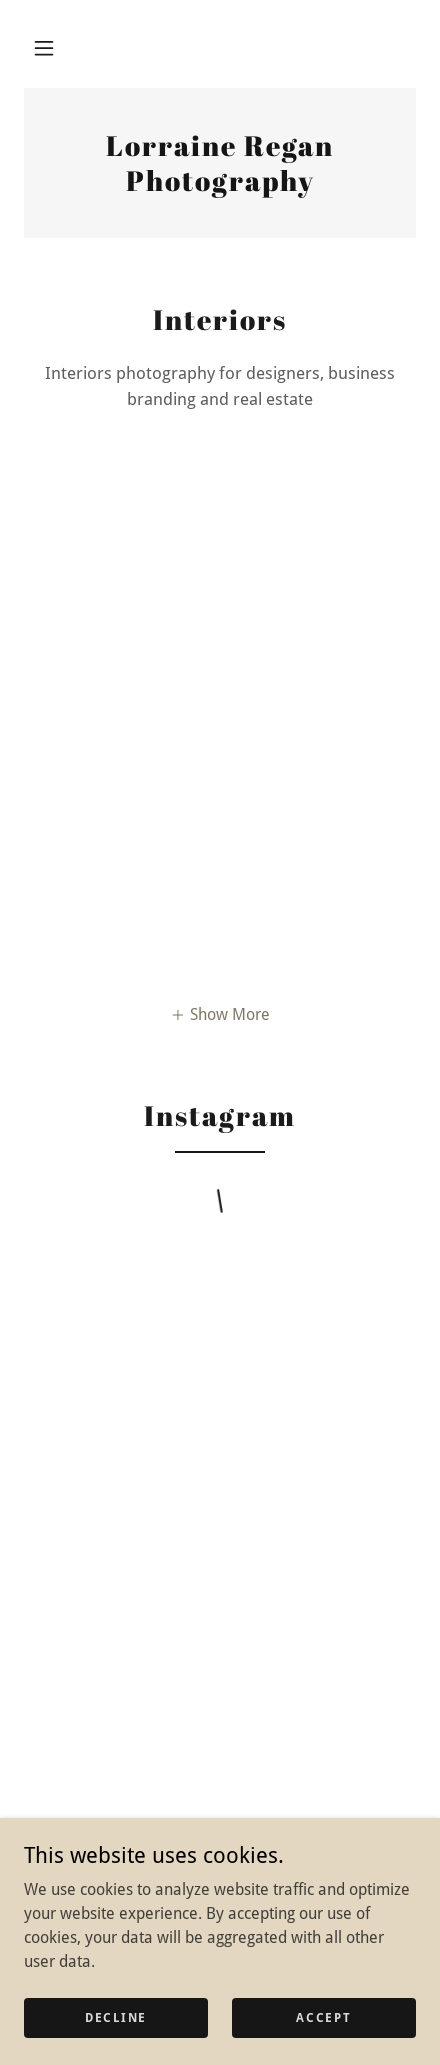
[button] (44, 48)
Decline (116, 2017)
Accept (323, 2017)
